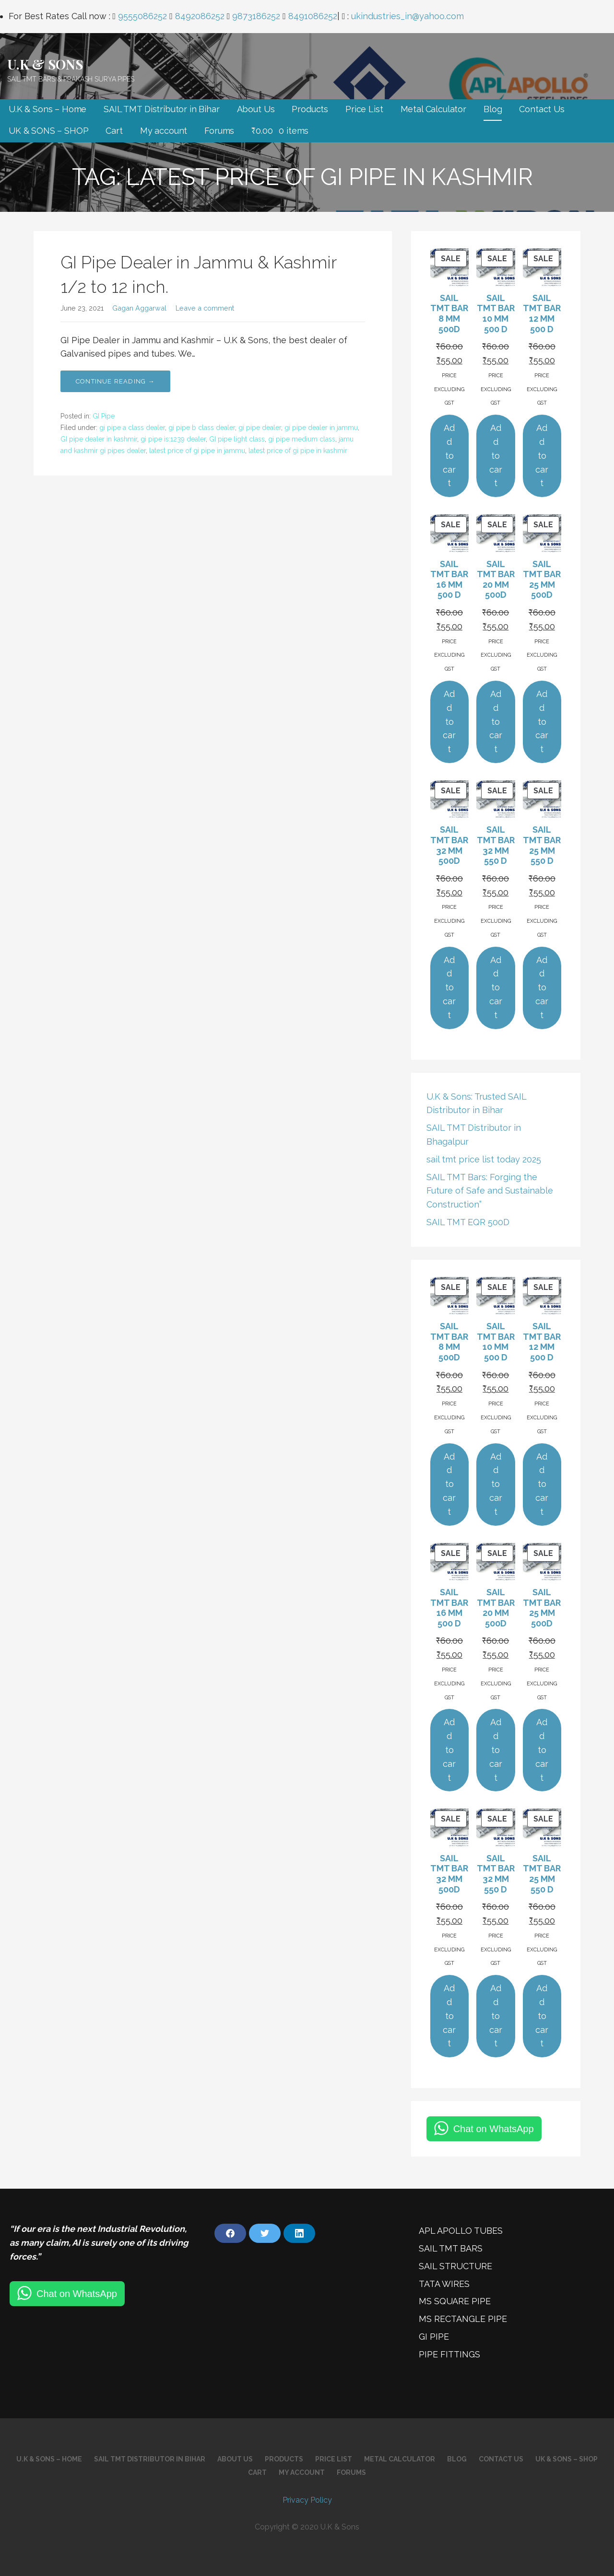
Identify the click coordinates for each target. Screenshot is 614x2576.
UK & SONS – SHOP (48, 131)
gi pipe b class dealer (201, 427)
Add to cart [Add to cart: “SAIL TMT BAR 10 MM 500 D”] (495, 455)
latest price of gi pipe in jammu (197, 450)
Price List (364, 109)
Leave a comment (205, 308)
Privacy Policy (307, 2500)
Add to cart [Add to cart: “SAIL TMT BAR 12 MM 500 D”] (541, 455)
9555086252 (142, 16)
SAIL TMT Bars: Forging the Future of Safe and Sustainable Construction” (489, 1191)
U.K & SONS (45, 64)
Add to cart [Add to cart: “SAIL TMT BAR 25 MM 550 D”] (541, 987)
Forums (219, 131)
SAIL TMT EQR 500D (467, 1222)
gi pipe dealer (259, 427)
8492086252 (199, 16)
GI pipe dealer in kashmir (98, 439)
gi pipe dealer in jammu (321, 427)
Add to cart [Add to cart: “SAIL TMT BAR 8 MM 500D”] (449, 455)
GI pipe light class (237, 439)
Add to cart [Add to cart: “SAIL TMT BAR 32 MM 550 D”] (495, 987)
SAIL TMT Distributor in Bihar (161, 109)
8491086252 (312, 16)
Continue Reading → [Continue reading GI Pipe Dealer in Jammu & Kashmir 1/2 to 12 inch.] (115, 381)
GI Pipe (104, 416)
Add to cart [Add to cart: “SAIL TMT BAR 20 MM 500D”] (495, 721)
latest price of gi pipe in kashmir (297, 450)
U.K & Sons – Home (47, 109)
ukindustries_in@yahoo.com (407, 16)
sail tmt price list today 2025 (483, 1159)
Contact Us (541, 109)
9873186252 (256, 16)
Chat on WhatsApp (493, 2128)
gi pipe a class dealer (132, 427)
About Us (256, 109)
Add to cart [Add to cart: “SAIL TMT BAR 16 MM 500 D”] (449, 721)
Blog (493, 109)
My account (163, 131)
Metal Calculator (433, 109)
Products (310, 109)
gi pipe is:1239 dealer (173, 439)
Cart (114, 131)
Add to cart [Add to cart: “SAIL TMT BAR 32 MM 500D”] (449, 987)
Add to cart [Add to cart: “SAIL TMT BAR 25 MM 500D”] (541, 721)
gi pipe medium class (301, 439)
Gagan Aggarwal (139, 308)
